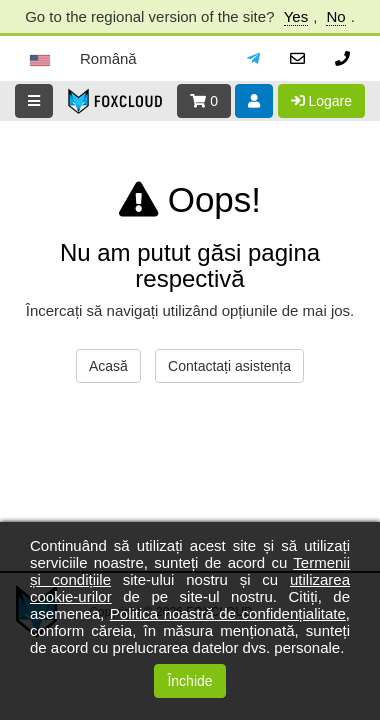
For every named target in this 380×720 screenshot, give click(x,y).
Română (108, 58)
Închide (189, 681)
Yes (296, 16)
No (335, 16)
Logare (321, 101)
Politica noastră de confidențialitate (228, 613)
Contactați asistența (229, 366)
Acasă (108, 366)
